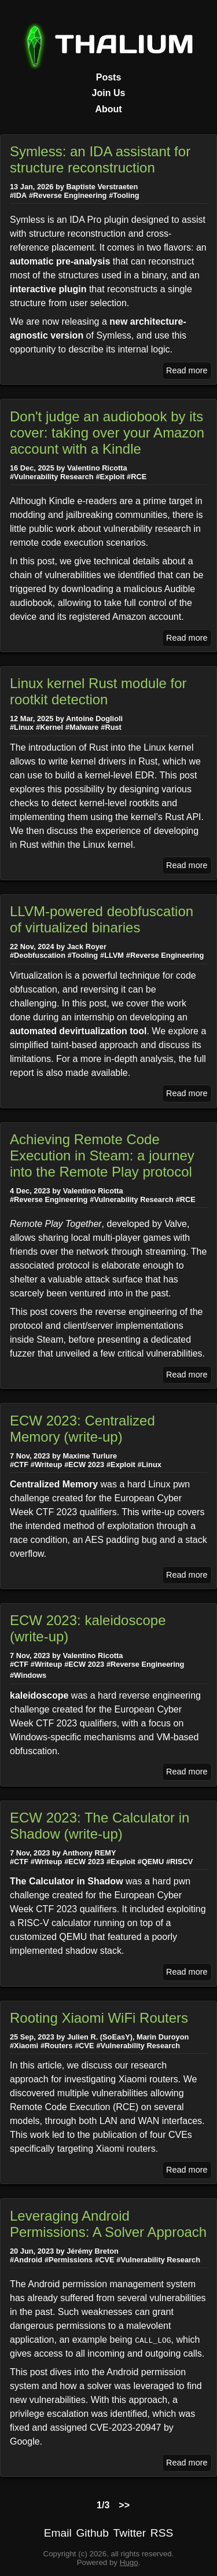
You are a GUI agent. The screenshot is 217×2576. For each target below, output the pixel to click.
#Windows (28, 1675)
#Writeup (46, 1464)
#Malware (82, 727)
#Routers (56, 2045)
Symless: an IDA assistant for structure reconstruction (100, 159)
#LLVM (112, 955)
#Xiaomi (24, 2045)
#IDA (18, 195)
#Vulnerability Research (52, 476)
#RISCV (179, 1861)
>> (124, 2505)
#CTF (19, 1464)
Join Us (109, 93)
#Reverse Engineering (67, 195)
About (108, 109)
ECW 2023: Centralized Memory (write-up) (82, 1429)
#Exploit (109, 476)
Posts (109, 77)
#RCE (136, 476)
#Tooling (124, 195)
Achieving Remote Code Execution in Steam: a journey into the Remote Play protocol (102, 1155)
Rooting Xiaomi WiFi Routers (99, 2018)
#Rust (111, 727)
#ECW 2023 (84, 1464)
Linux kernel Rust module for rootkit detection (98, 691)
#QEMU (151, 1861)
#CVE (84, 2045)
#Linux (22, 727)
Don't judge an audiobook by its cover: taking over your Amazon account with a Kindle (107, 433)
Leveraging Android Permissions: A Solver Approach (108, 2224)
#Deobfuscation (37, 955)
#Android (26, 2259)
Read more (186, 370)
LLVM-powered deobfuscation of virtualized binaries (101, 919)
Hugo (129, 2562)
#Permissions (69, 2259)
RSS (161, 2533)
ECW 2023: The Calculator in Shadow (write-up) (99, 1826)
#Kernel (49, 727)
